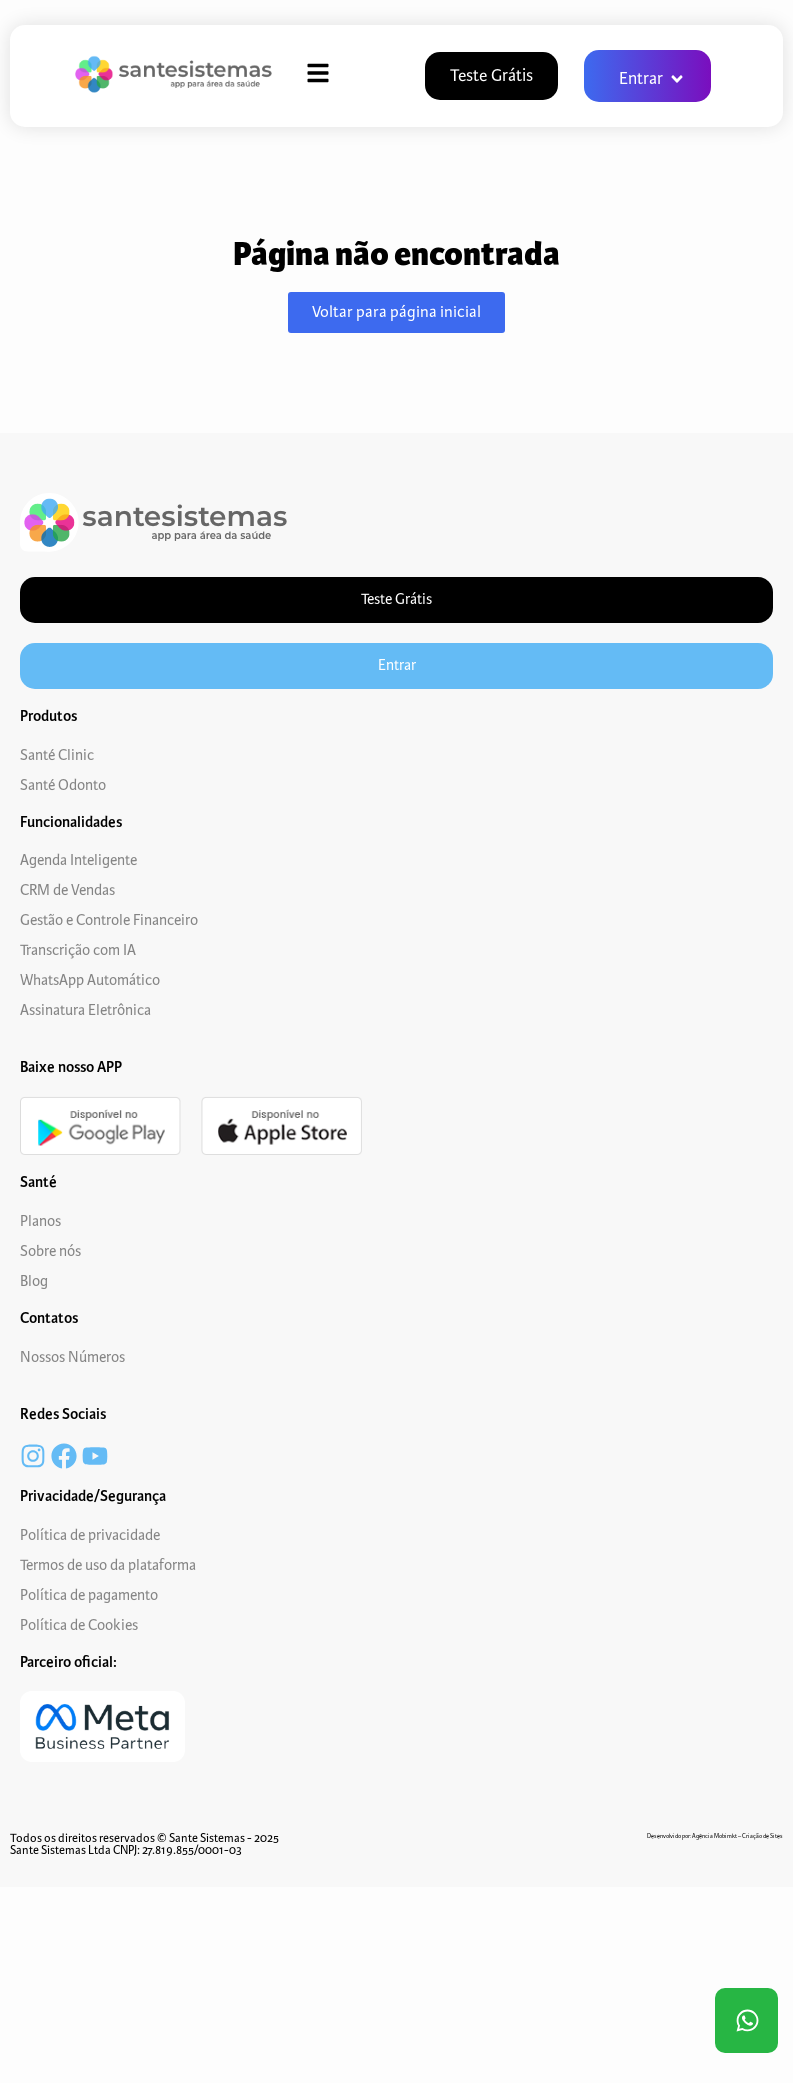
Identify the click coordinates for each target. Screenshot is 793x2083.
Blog (34, 1281)
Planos (40, 1221)
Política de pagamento (89, 1595)
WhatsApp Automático (90, 980)
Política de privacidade (90, 1535)
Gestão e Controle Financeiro (109, 920)
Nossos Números (72, 1357)
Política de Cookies (79, 1625)
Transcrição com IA (78, 950)
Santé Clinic (57, 755)
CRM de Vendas (67, 890)
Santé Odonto (63, 785)
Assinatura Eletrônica (85, 1010)
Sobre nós (50, 1251)
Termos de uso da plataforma (108, 1565)
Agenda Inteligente (78, 860)
